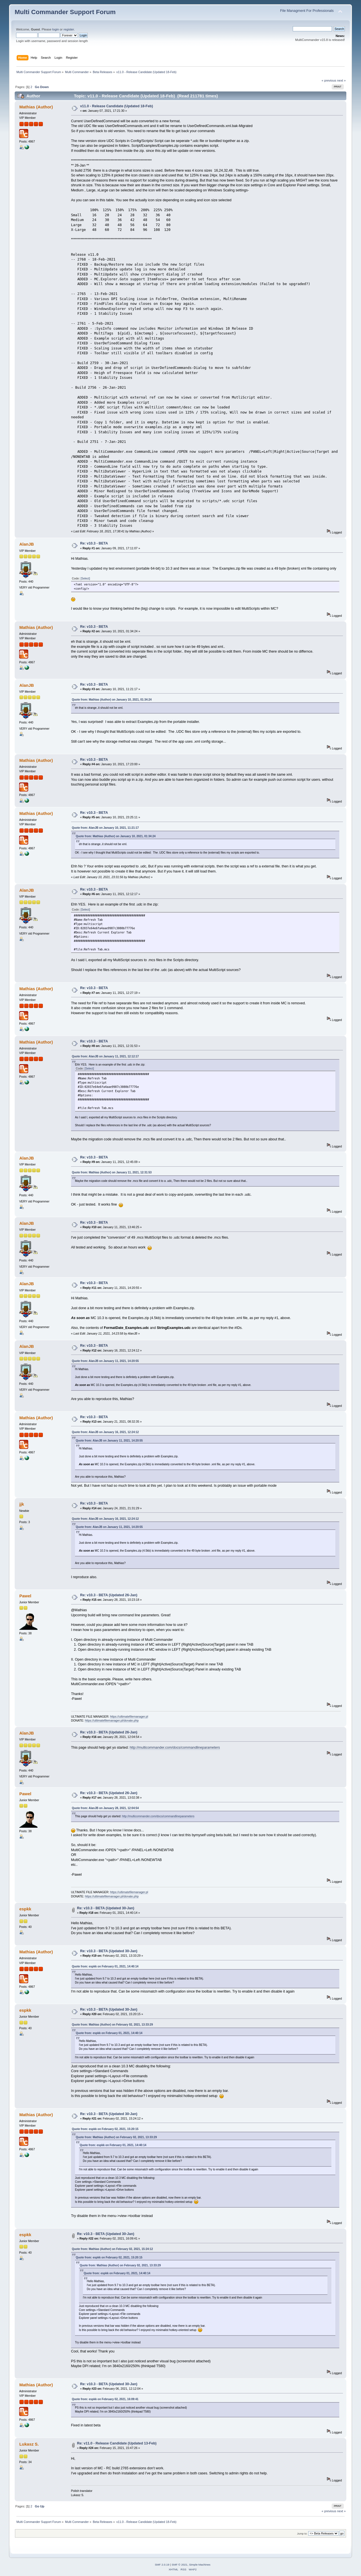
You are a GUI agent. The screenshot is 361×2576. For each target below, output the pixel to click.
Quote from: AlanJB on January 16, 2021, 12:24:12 (105, 1432)
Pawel (25, 1595)
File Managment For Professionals (307, 11)
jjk (21, 1504)
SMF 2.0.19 (162, 2564)
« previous (329, 80)
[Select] (85, 578)
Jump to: (302, 2533)
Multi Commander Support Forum (65, 12)
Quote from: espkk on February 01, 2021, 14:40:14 (105, 1966)
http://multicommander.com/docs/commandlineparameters (175, 1748)
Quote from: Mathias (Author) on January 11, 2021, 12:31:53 (112, 1172)
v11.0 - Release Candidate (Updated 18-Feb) (116, 106)
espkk (25, 1908)
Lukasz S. (29, 2444)
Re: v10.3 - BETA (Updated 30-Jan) (105, 1908)
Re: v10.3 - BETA (94, 543)
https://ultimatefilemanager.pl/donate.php (112, 1720)
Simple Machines (199, 2564)
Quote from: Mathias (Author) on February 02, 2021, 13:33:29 (112, 2024)
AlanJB (26, 544)
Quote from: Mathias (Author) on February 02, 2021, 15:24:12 (112, 2249)
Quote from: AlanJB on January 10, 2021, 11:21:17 (105, 827)
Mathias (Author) (36, 106)
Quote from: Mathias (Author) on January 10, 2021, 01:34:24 (112, 699)
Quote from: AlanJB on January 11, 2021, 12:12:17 (105, 1056)
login (55, 29)
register (68, 29)
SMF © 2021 (180, 2564)
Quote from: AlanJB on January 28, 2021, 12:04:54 (105, 1808)
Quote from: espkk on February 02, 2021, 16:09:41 (105, 2399)
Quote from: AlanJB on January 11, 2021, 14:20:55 (105, 1361)
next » (341, 80)
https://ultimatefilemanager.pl (129, 1716)
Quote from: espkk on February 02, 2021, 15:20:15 (105, 2129)
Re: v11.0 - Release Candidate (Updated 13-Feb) (117, 2443)
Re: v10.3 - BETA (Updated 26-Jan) (108, 1595)
